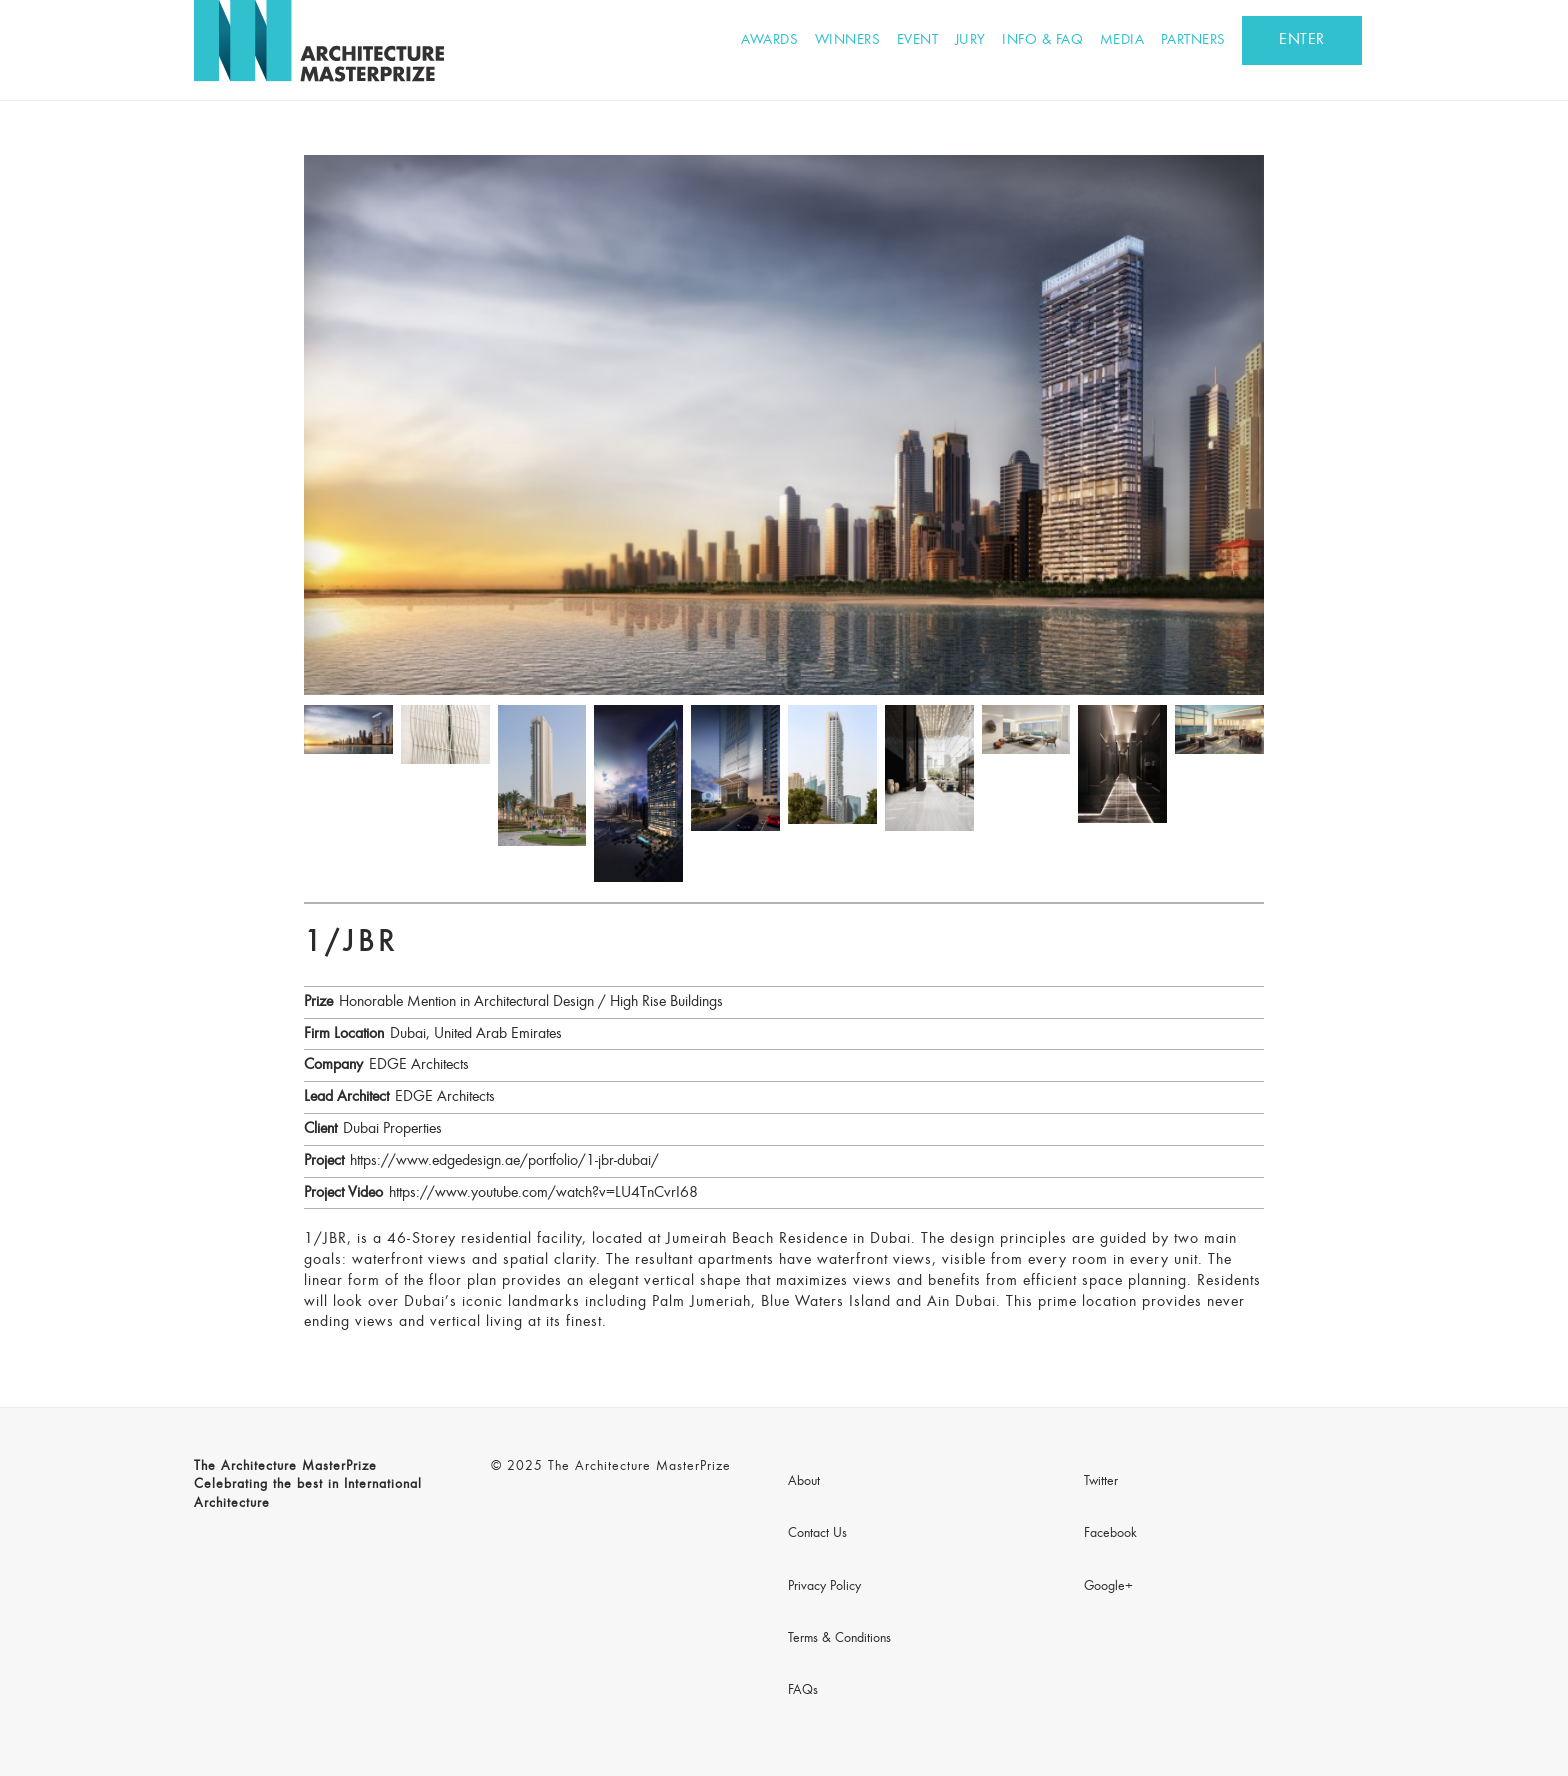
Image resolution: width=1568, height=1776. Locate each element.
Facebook (1110, 1534)
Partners (1193, 40)
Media (1122, 40)
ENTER (1302, 40)
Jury (970, 40)
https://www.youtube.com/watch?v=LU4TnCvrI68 (543, 1193)
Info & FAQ (1042, 40)
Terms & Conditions (839, 1639)
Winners (848, 40)
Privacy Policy (824, 1587)
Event (918, 40)
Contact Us (817, 1534)
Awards (769, 40)
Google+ (1108, 1587)
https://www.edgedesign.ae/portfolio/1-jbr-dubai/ (504, 1161)
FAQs (803, 1691)
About (804, 1482)
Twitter (1101, 1482)
